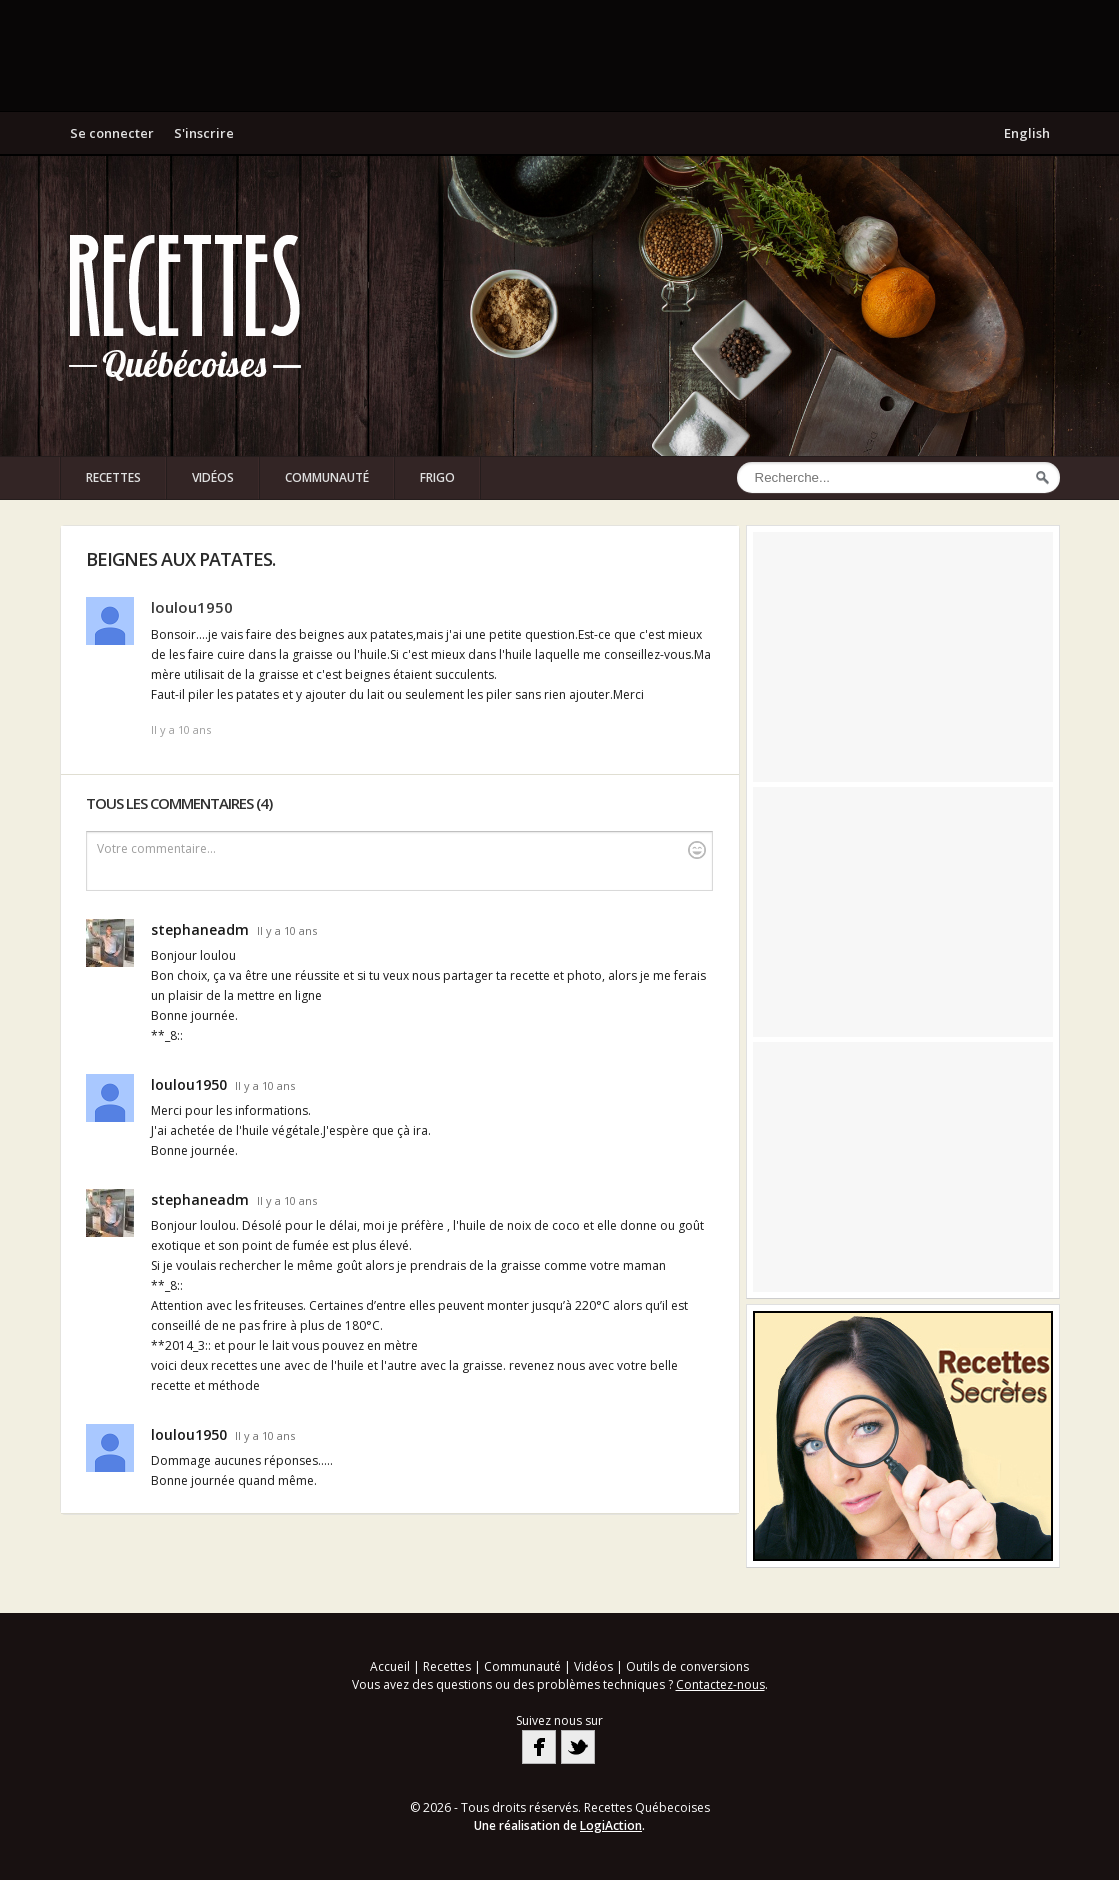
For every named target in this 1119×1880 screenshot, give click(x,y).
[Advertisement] (560, 55)
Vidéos (213, 477)
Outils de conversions (687, 1666)
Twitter (578, 1747)
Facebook (539, 1747)
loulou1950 (192, 607)
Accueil (390, 1666)
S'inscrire (204, 133)
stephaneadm (200, 929)
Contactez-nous (720, 1684)
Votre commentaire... (401, 849)
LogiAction (611, 1825)
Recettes (113, 477)
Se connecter (112, 133)
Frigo (437, 477)
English (1027, 133)
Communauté (327, 477)
